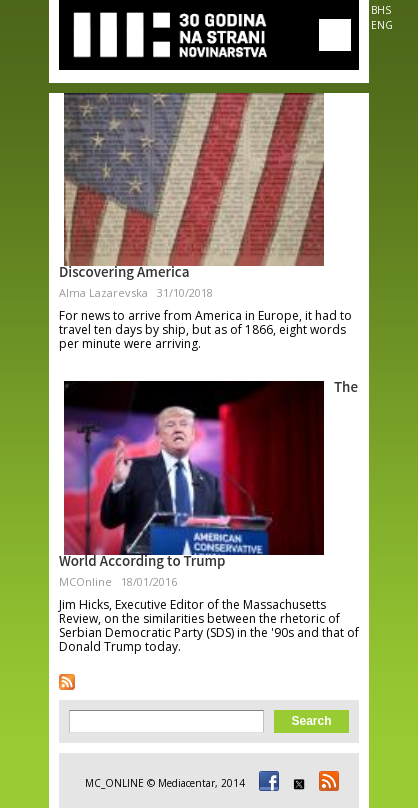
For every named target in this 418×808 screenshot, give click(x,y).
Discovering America (124, 274)
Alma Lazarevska (103, 292)
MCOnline (85, 581)
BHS (381, 10)
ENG (382, 25)
